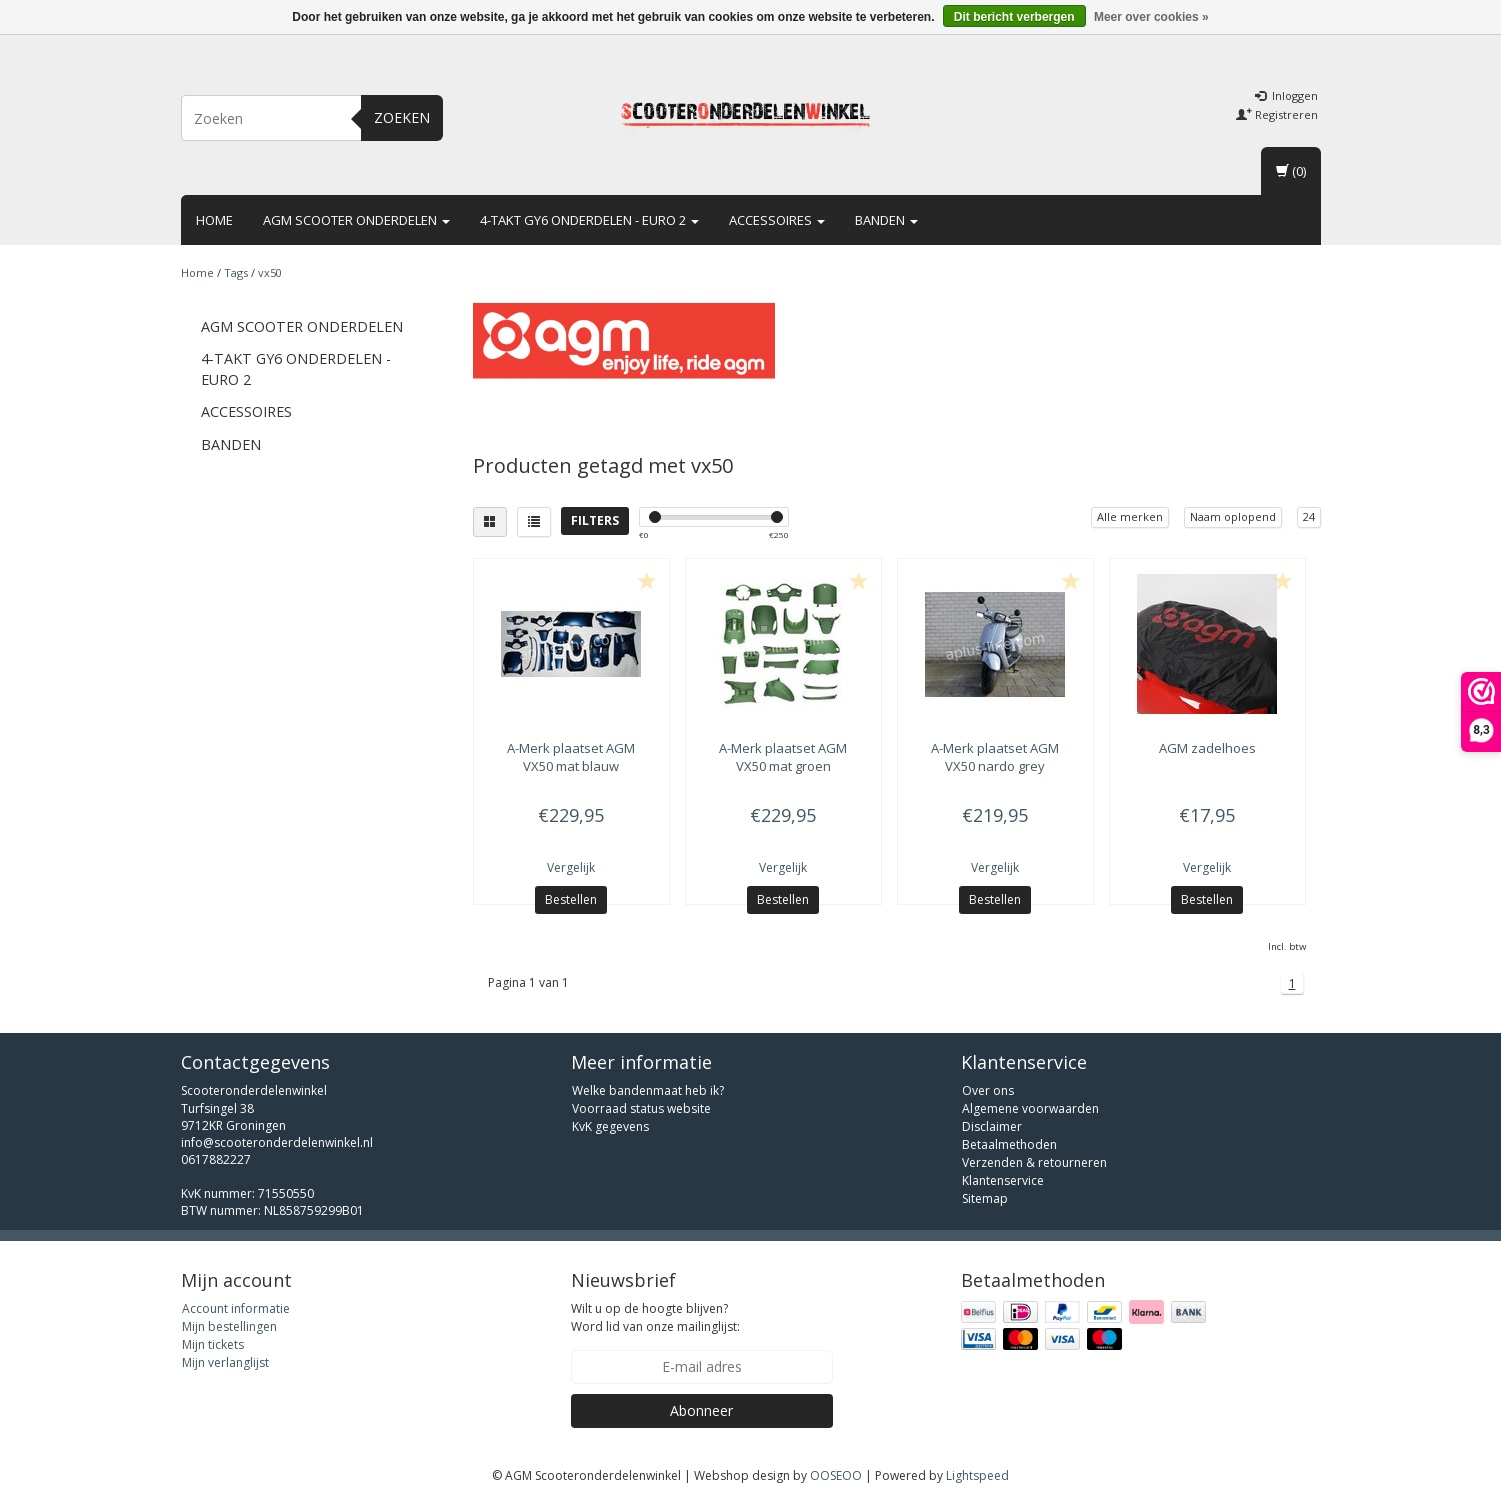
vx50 (270, 272)
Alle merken (1130, 516)
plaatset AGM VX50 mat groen (783, 757)
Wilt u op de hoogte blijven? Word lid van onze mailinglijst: (655, 1317)
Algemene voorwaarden (1030, 1108)
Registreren (1277, 114)
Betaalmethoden (1009, 1144)
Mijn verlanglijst (225, 1362)
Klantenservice (1003, 1180)
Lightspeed (977, 1475)
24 (1309, 516)
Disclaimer (992, 1126)
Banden (886, 220)
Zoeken (402, 117)
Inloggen (1286, 95)
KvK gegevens (610, 1126)
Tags (236, 272)
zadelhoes (1207, 748)
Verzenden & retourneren (1034, 1162)
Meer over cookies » (1151, 17)
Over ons (988, 1090)
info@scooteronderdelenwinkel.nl (277, 1142)
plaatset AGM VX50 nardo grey (995, 757)
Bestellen (571, 899)
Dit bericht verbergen (1014, 17)
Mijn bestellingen (229, 1326)
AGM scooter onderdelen (356, 220)
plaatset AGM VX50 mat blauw (571, 757)
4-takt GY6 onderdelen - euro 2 (589, 220)
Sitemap (985, 1198)
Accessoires (777, 220)
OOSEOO (836, 1475)
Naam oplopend (1233, 516)
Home (214, 220)
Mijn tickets (213, 1344)
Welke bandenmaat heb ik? (648, 1090)
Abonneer (701, 1410)
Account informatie (236, 1308)
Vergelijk (571, 867)
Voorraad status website (641, 1108)
